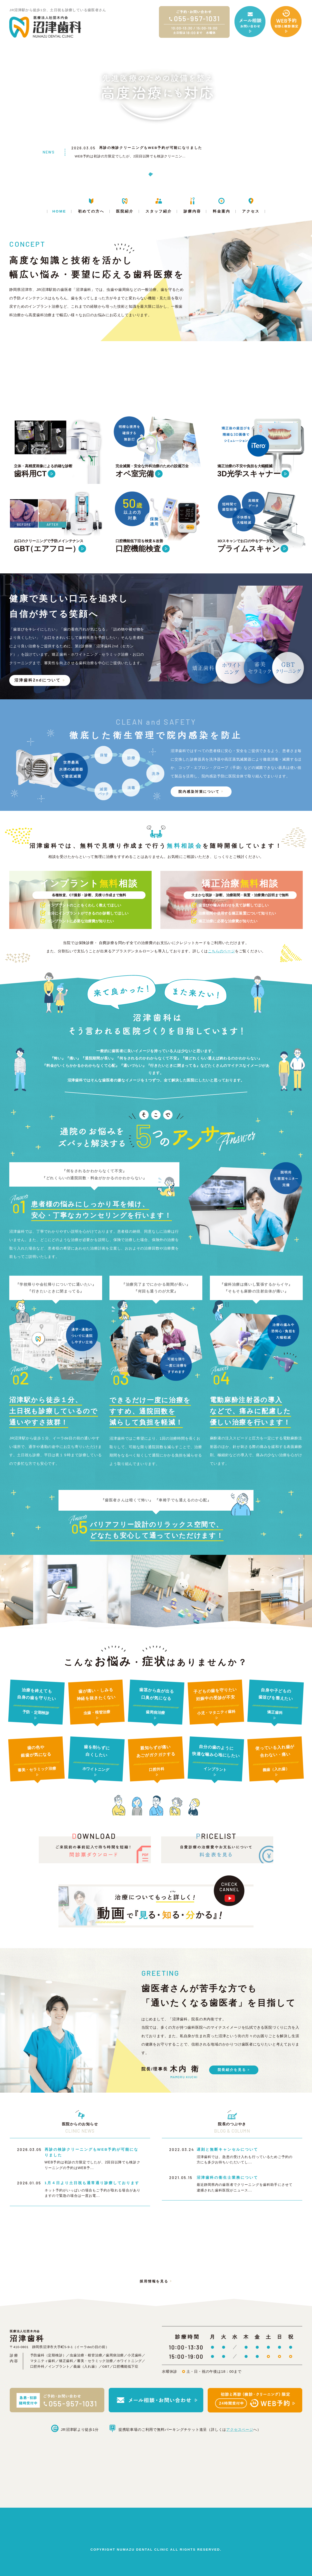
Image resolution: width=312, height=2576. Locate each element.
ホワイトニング (95, 1769)
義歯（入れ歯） (276, 1769)
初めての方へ (91, 211)
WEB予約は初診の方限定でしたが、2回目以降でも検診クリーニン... (130, 156)
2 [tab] (150, 174)
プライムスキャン (248, 548)
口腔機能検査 (138, 548)
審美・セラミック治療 (37, 1769)
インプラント (215, 1769)
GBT (47, 548)
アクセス (251, 211)
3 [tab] (161, 174)
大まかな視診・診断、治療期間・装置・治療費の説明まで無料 (240, 895)
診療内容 (192, 211)
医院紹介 (125, 211)
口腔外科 (156, 1769)
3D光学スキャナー (249, 473)
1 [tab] (140, 174)
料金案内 (221, 211)
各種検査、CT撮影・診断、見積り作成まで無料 (89, 895)
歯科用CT (30, 473)
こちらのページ (221, 951)
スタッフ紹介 (159, 211)
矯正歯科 (275, 1712)
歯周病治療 (155, 1712)
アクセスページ (239, 2429)
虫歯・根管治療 (96, 1712)
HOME (59, 211)
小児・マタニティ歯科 (216, 1712)
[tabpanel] (156, 93)
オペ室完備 (135, 473)
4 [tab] (172, 174)
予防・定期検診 (35, 1712)
